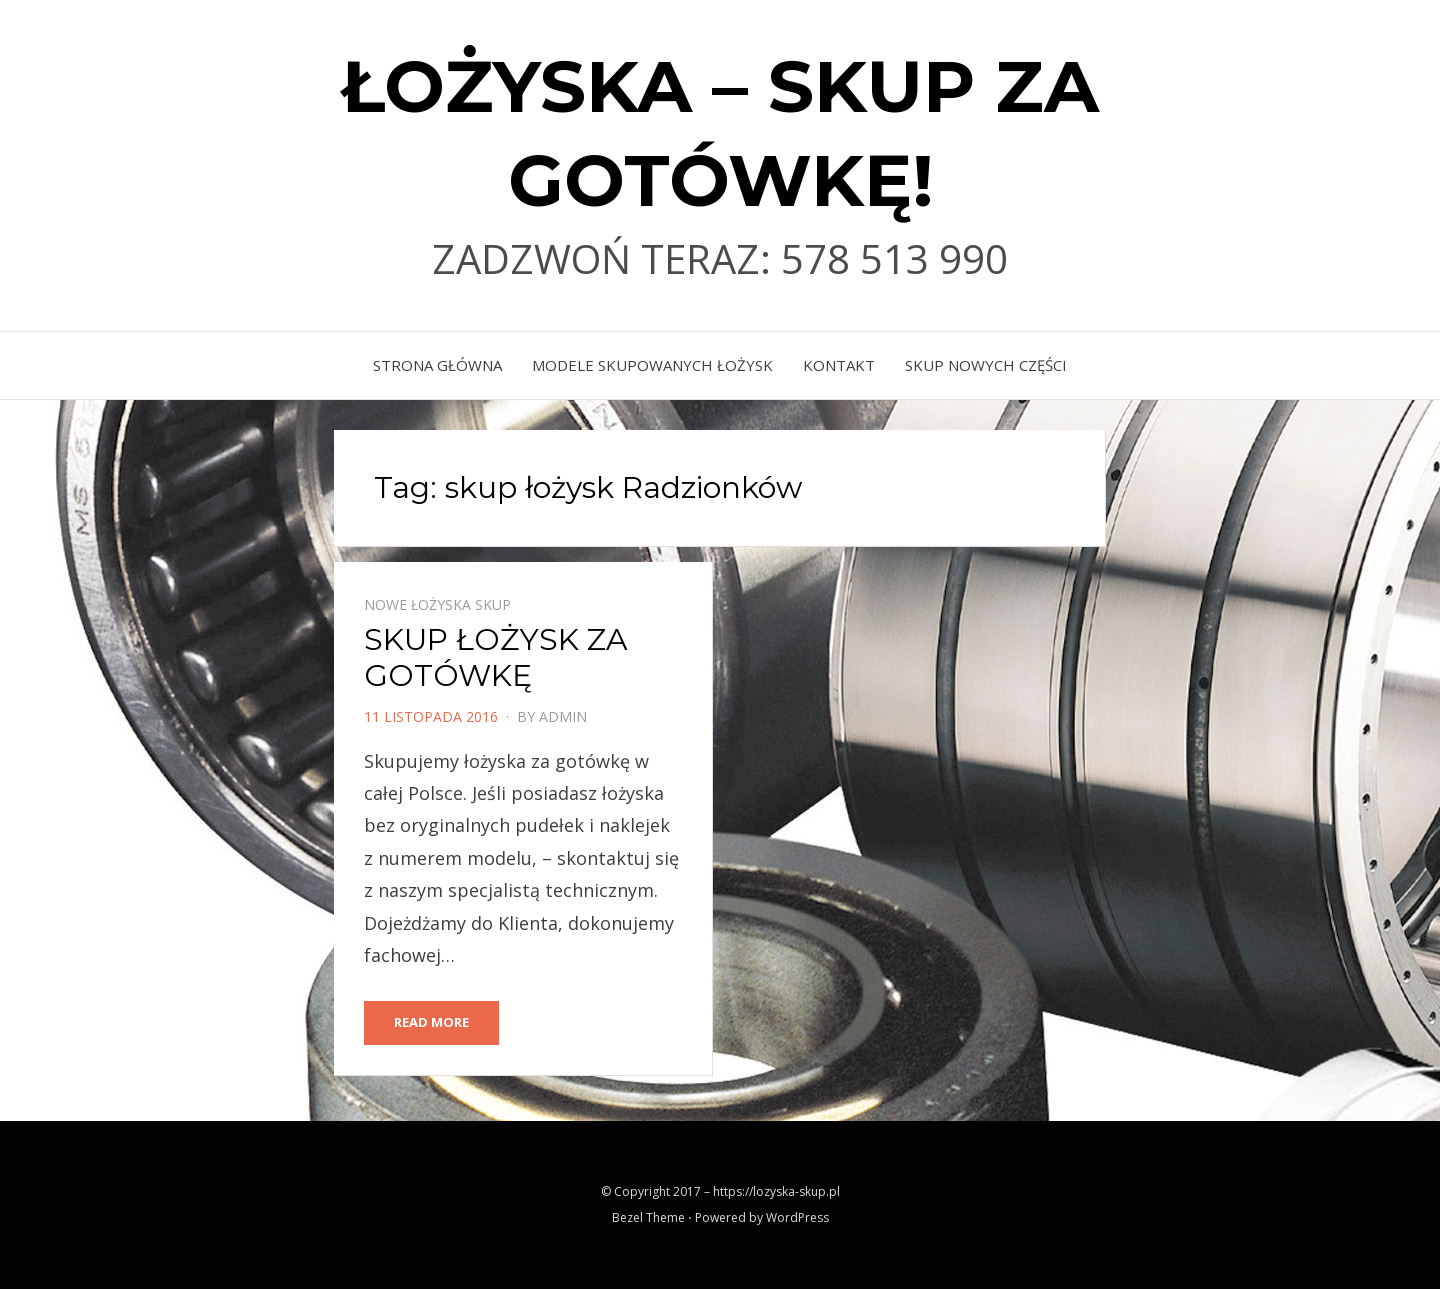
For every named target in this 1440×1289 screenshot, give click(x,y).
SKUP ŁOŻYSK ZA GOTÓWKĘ (496, 657)
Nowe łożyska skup (437, 604)
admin (563, 716)
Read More (431, 1022)
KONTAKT (839, 365)
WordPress (797, 1217)
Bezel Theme (648, 1217)
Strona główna (437, 365)
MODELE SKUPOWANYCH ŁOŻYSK (652, 365)
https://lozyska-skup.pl (776, 1191)
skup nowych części (986, 365)
